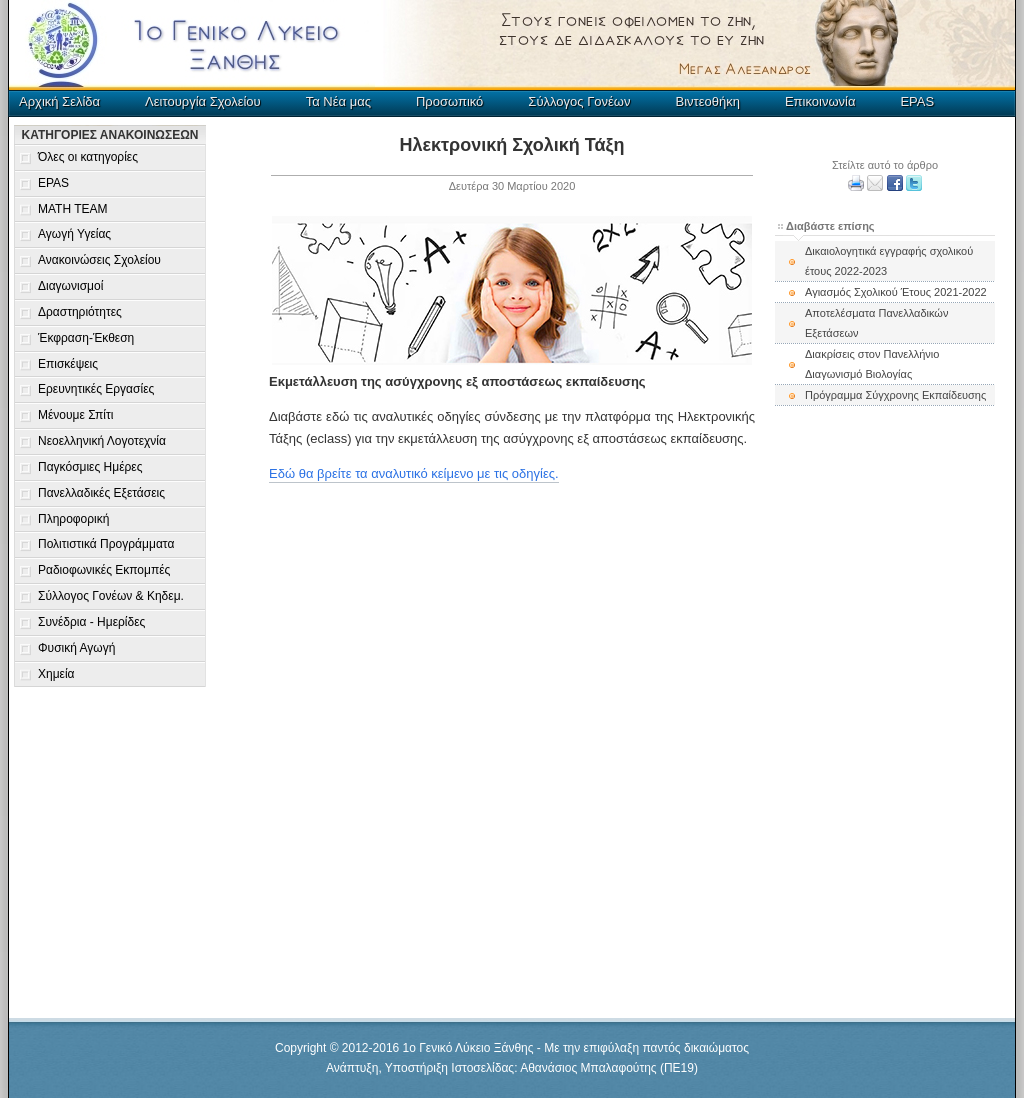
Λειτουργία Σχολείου (203, 101)
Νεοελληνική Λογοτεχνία (102, 441)
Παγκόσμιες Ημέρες (90, 467)
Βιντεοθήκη (707, 101)
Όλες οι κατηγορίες (88, 157)
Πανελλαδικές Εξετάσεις (101, 493)
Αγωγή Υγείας (74, 234)
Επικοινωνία (820, 101)
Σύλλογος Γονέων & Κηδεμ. (111, 596)
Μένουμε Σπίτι (75, 415)
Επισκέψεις (68, 364)
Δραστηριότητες (80, 312)
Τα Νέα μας (338, 101)
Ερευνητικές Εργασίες (96, 389)
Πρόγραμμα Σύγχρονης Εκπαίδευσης (895, 395)
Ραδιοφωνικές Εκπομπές (104, 570)
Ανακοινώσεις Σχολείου (99, 260)
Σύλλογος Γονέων (579, 101)
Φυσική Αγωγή (76, 648)
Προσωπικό (449, 101)
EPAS (917, 101)
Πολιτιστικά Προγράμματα (106, 544)
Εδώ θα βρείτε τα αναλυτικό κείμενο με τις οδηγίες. (414, 473)
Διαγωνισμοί (70, 286)
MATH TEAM (73, 209)
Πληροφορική (73, 519)
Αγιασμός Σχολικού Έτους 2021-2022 (896, 292)
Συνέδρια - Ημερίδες (91, 622)
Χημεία (56, 674)
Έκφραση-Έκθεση (86, 338)
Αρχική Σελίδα (59, 101)
